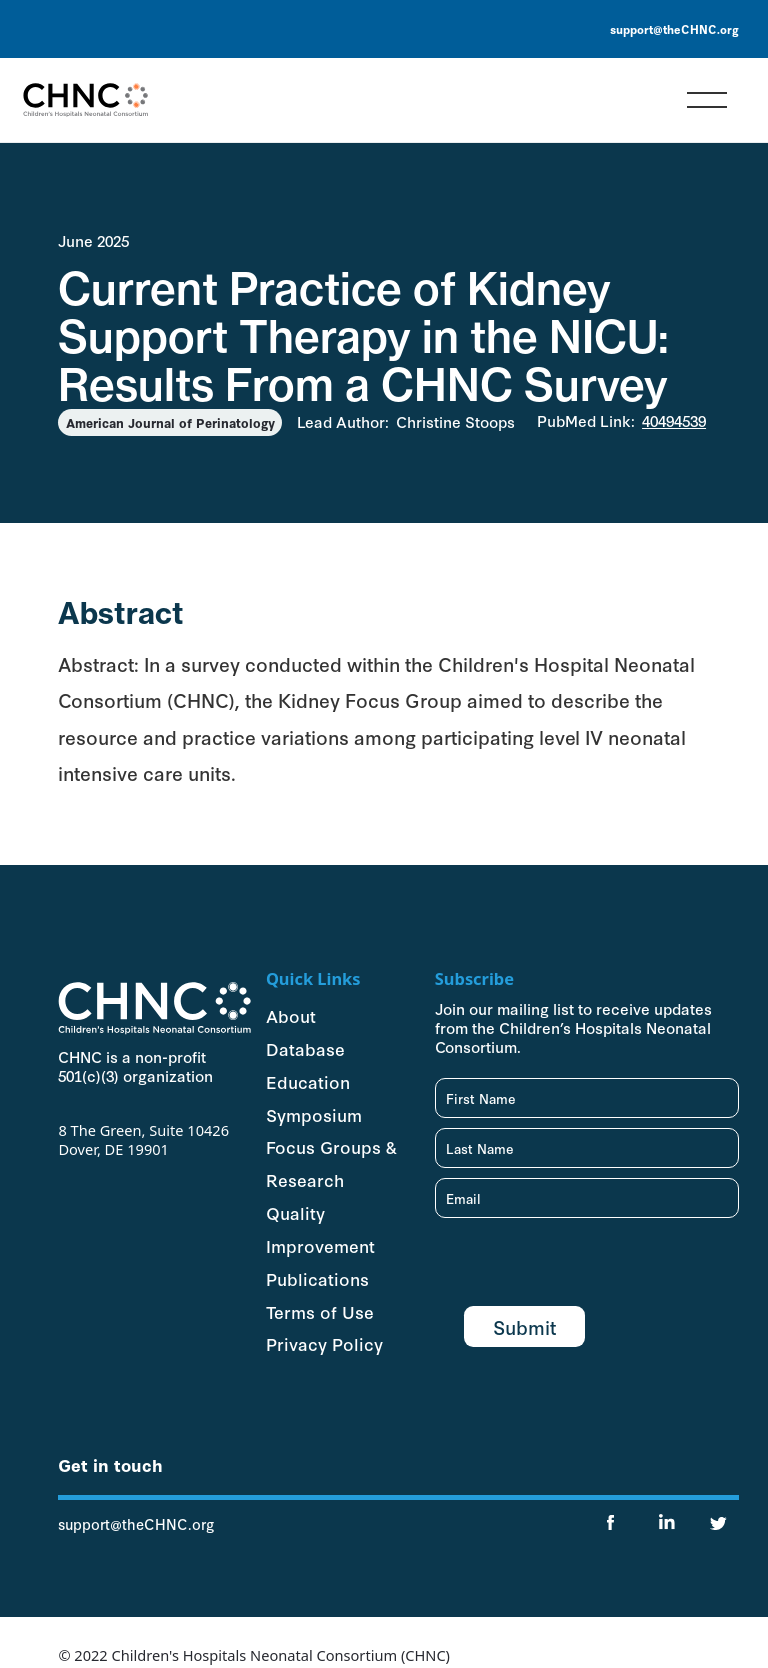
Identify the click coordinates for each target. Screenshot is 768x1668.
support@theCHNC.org (674, 29)
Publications (317, 1278)
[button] (707, 100)
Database (305, 1048)
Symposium (314, 1114)
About (291, 1015)
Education (308, 1081)
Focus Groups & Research (331, 1162)
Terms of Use (320, 1311)
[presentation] (587, 1267)
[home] (85, 100)
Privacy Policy (324, 1343)
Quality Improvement (320, 1228)
